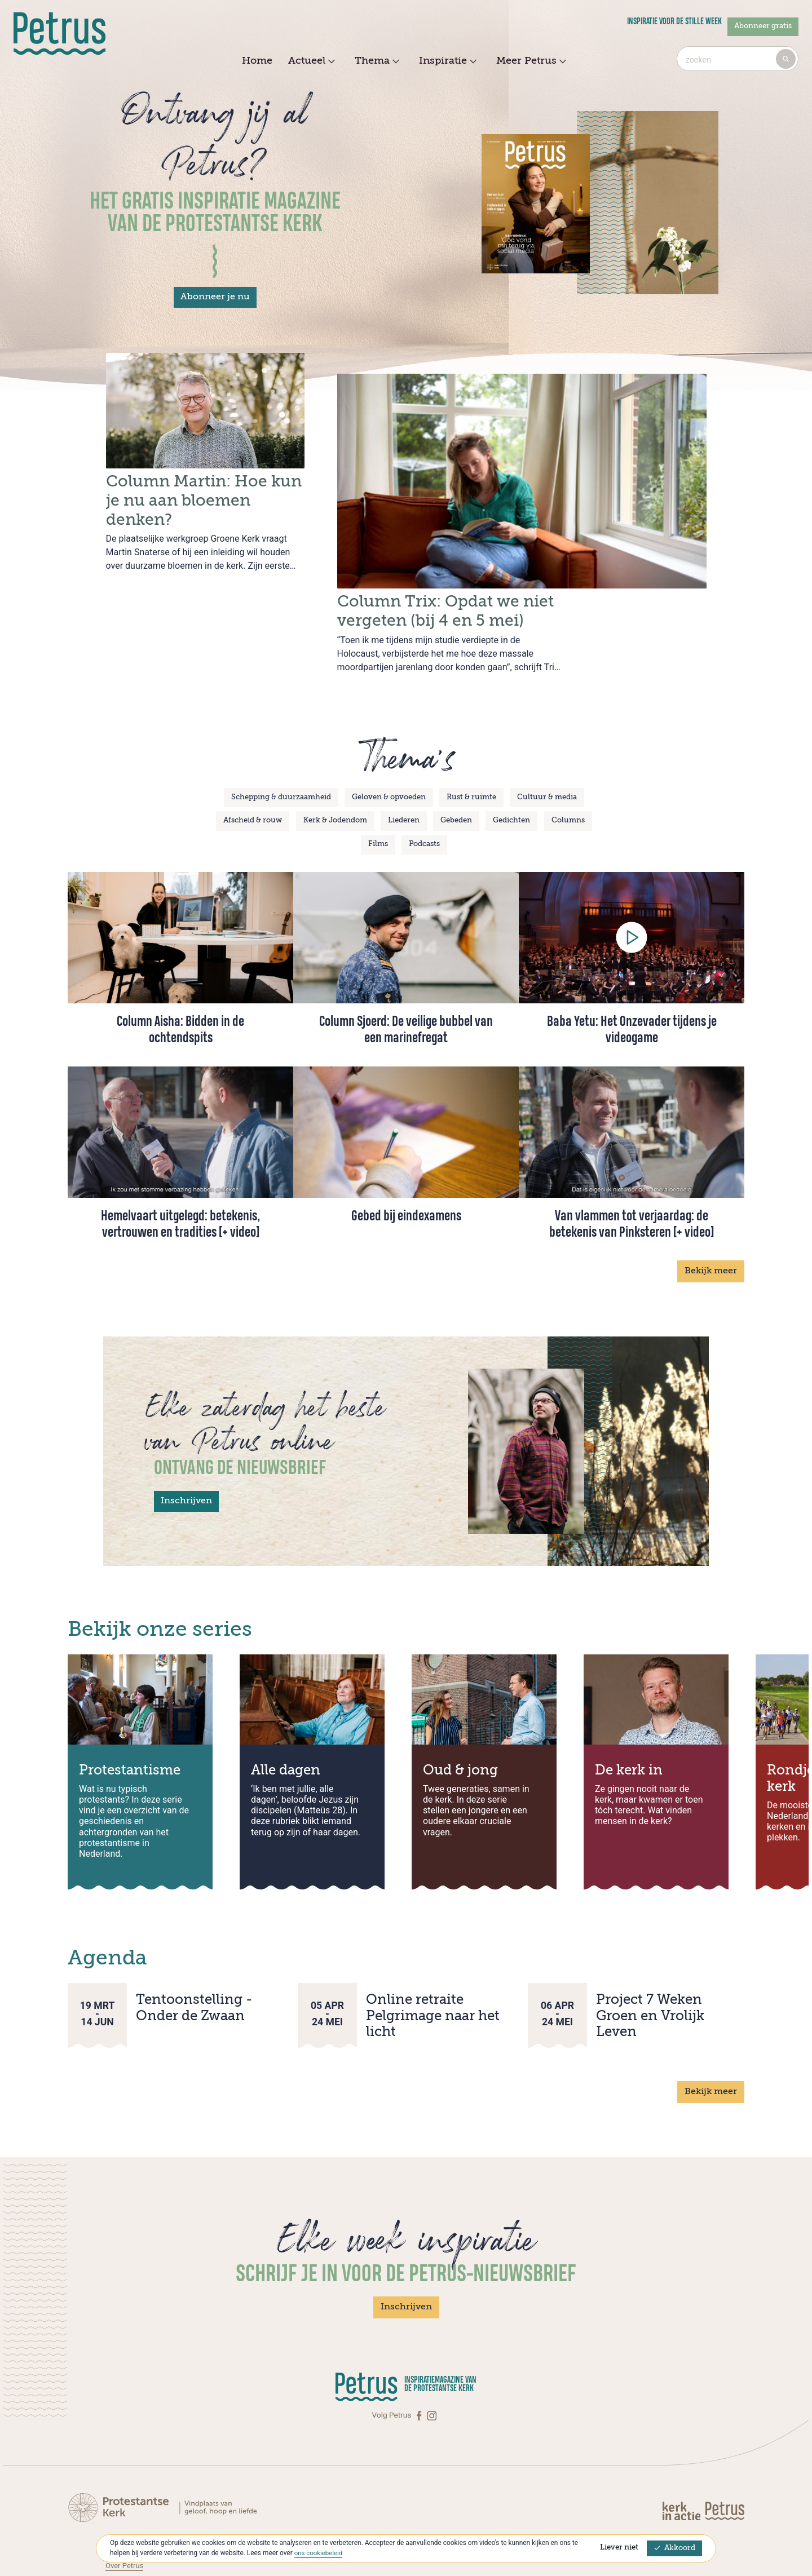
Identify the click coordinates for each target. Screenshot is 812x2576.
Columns (568, 776)
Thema (375, 61)
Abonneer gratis (763, 26)
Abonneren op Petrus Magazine (159, 2508)
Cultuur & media (547, 752)
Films (378, 799)
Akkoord (674, 2548)
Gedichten (511, 776)
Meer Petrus (529, 61)
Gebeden (456, 776)
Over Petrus (125, 2520)
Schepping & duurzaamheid (281, 752)
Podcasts (424, 799)
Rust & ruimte (471, 752)
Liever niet (619, 2547)
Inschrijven (186, 1456)
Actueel (310, 61)
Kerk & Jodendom (335, 776)
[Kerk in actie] (682, 2465)
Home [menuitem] (257, 61)
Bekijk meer (711, 1226)
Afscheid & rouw (252, 776)
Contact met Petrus (138, 2497)
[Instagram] (431, 2370)
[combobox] (737, 58)
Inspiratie (446, 61)
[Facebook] (420, 2370)
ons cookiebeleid (319, 2553)
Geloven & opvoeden (389, 752)
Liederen (404, 776)
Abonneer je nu (215, 297)
